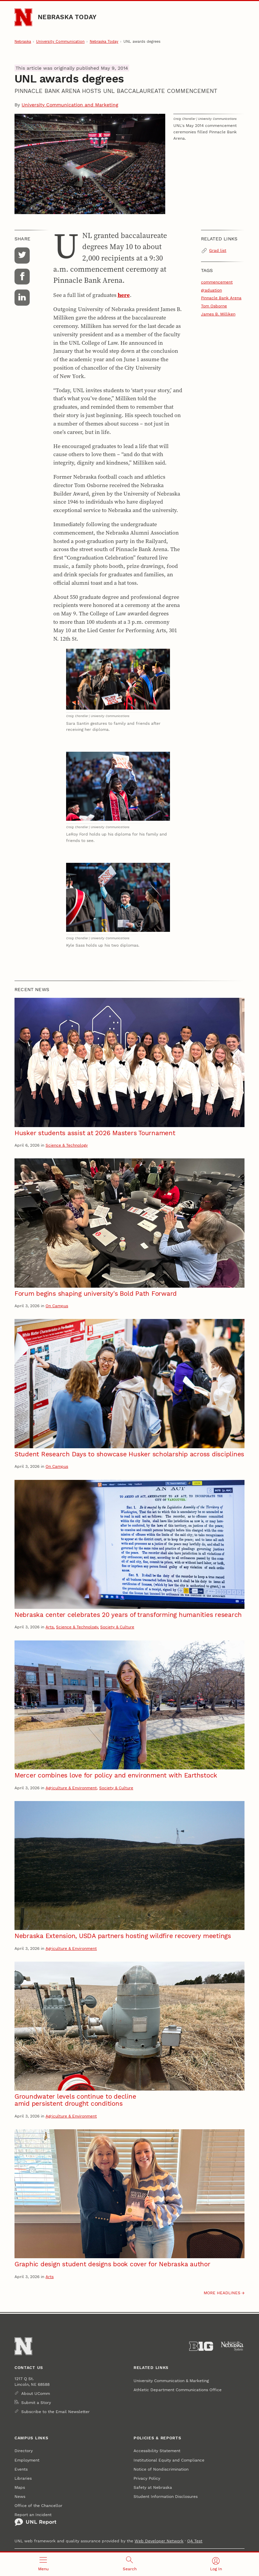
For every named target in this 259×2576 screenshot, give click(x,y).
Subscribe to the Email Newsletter (55, 2411)
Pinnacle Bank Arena (221, 297)
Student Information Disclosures (166, 2496)
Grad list (217, 250)
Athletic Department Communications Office (178, 2389)
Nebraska (23, 41)
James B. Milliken (218, 313)
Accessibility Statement (157, 2450)
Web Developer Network (159, 2540)
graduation (211, 290)
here (124, 295)
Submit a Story (36, 2402)
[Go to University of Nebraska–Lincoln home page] (23, 17)
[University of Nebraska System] (232, 2346)
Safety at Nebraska (153, 2487)
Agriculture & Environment (71, 1787)
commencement (217, 281)
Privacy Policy (147, 2478)
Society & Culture (117, 1626)
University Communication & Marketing (171, 2380)
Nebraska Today (67, 17)
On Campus (57, 1305)
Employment (27, 2460)
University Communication (60, 41)
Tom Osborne (214, 305)
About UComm (35, 2393)
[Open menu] (43, 2564)
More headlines (222, 2292)
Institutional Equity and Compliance (169, 2460)
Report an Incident (35, 2519)
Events (21, 2469)
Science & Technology (67, 1145)
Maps (20, 2487)
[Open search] (129, 2564)
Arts (50, 1626)
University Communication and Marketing (70, 104)
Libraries (23, 2478)
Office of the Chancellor (38, 2505)
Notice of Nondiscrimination (161, 2469)
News (20, 2496)
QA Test (194, 2540)
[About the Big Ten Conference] (201, 2346)
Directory (24, 2450)
